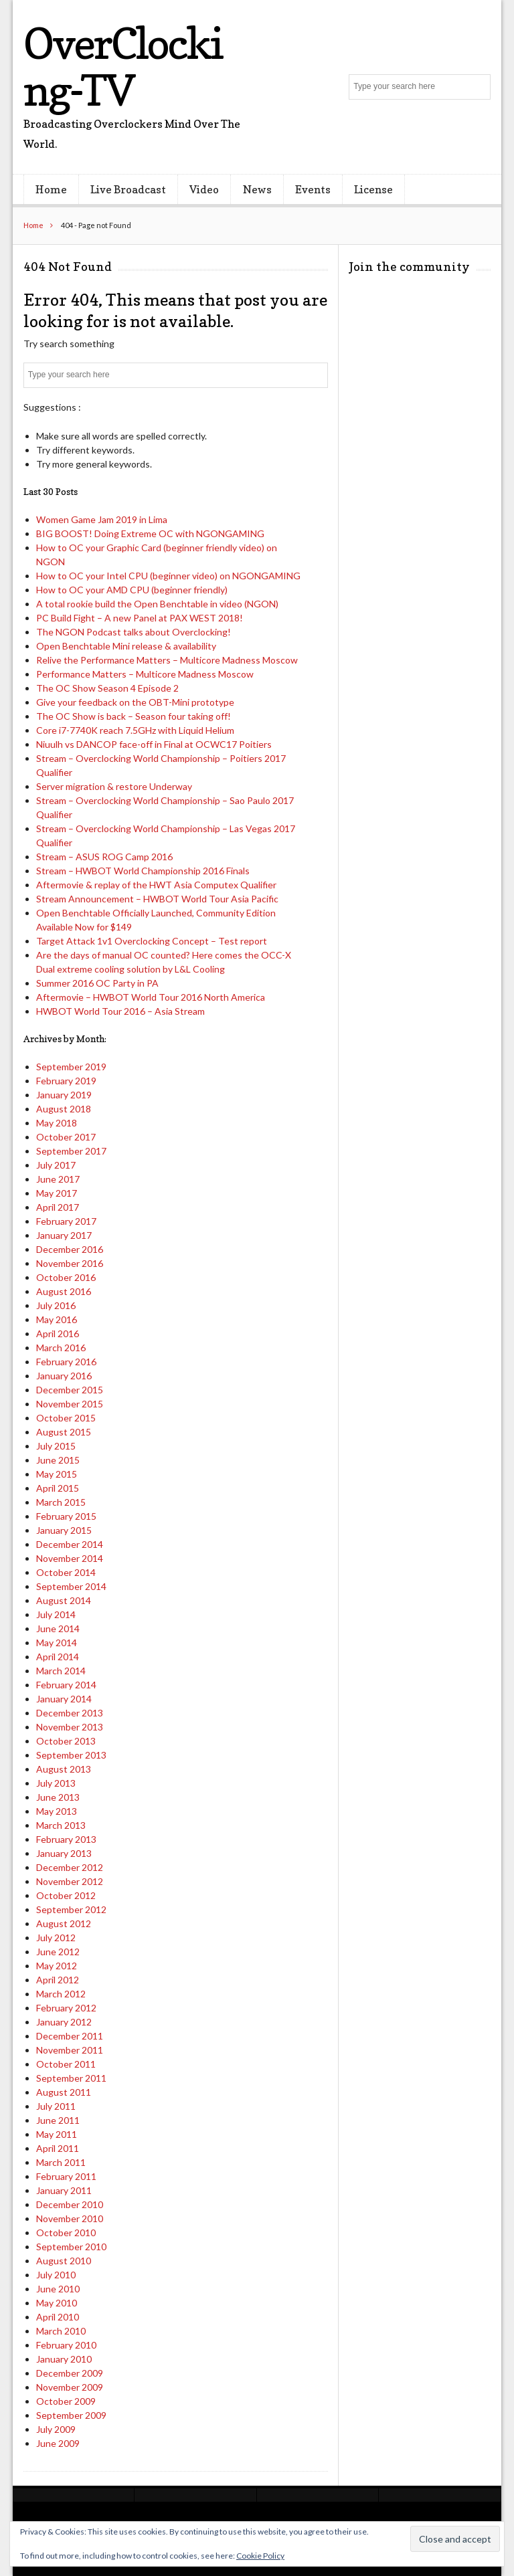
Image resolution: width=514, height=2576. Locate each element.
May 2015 (56, 1474)
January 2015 (64, 1530)
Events (313, 189)
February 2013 (66, 1839)
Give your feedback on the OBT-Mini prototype (135, 702)
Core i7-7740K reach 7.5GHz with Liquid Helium (135, 730)
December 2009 (69, 2373)
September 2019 (71, 1066)
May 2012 (56, 1965)
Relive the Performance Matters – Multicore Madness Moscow (167, 660)
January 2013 (64, 1853)
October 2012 (66, 1895)
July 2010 (56, 2274)
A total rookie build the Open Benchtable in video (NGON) (157, 603)
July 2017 (56, 1165)
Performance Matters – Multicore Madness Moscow (145, 674)
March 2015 (61, 1502)
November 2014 (69, 1558)
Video (204, 189)
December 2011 (69, 2036)
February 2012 (66, 2007)
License (373, 189)
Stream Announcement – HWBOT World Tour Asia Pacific (157, 898)
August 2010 (63, 2260)
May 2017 (56, 1193)
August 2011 (63, 2092)
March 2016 (61, 1347)
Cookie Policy (260, 2556)
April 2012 (57, 1979)
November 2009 (69, 2387)
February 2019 (66, 1080)
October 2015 (66, 1417)
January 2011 (64, 2190)
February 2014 (66, 1684)
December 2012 (69, 1867)
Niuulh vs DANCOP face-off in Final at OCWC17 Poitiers (154, 744)
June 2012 (58, 1951)
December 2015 (69, 1389)
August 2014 (63, 1600)
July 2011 (56, 2106)
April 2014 (57, 1656)
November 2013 (69, 1726)
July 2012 (56, 1937)
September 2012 (71, 1909)
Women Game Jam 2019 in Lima (101, 519)
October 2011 (66, 2064)
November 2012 (69, 1881)
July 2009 (56, 2429)
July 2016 (56, 1305)
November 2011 (69, 2050)
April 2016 (57, 1333)
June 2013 (58, 1797)
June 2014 (58, 1628)
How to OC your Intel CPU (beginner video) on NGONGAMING (168, 575)
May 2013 (56, 1811)
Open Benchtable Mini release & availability (126, 646)
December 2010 (69, 2204)
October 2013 (66, 1741)
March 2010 (61, 2331)
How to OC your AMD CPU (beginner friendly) (132, 589)
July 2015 (56, 1446)
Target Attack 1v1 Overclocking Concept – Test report (151, 941)
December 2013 (69, 1712)
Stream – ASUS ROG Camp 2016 (104, 856)
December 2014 (69, 1544)
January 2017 (64, 1235)
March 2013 (61, 1825)
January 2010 (64, 2359)
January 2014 (64, 1698)
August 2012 (63, 1923)
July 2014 (56, 1614)
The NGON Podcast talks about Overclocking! (133, 631)
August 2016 (63, 1291)
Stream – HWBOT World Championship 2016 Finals (143, 870)
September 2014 (71, 1586)
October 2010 (66, 2232)
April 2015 (57, 1488)
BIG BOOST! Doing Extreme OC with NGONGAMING (150, 533)
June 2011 (58, 2120)
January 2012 (64, 2021)
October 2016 (66, 1277)
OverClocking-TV (122, 66)
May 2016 (56, 1319)
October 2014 (66, 1572)
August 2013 (63, 1769)
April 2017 (57, 1207)
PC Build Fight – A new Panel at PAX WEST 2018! (139, 617)
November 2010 (69, 2218)
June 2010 (58, 2288)
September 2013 (71, 1755)
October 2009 (66, 2401)
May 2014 (56, 1642)
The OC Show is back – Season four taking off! (133, 716)
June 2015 (58, 1460)
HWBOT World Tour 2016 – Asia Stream (120, 1011)
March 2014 (61, 1670)
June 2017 (58, 1179)
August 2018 (63, 1108)
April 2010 (57, 2316)
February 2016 (66, 1361)
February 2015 (66, 1516)
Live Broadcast (128, 189)
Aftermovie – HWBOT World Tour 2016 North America (150, 997)
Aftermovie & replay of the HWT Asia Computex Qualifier (156, 884)
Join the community (409, 267)
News (257, 189)
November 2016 (69, 1263)
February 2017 (66, 1221)
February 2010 (66, 2345)
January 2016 (64, 1375)
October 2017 (66, 1137)
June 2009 (58, 2443)
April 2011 (57, 2148)
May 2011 (56, 2134)
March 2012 (61, 1993)
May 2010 (56, 2302)
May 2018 (56, 1122)
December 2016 (69, 1249)
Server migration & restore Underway (114, 786)
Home (51, 189)
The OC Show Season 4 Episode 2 (107, 688)
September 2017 (71, 1151)
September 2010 (71, 2246)
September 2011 (71, 2078)
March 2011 (61, 2162)
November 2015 (69, 1403)
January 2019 (64, 1094)
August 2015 (63, 1432)
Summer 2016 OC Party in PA (97, 983)
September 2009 (71, 2415)
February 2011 (66, 2176)
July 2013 (56, 1783)
